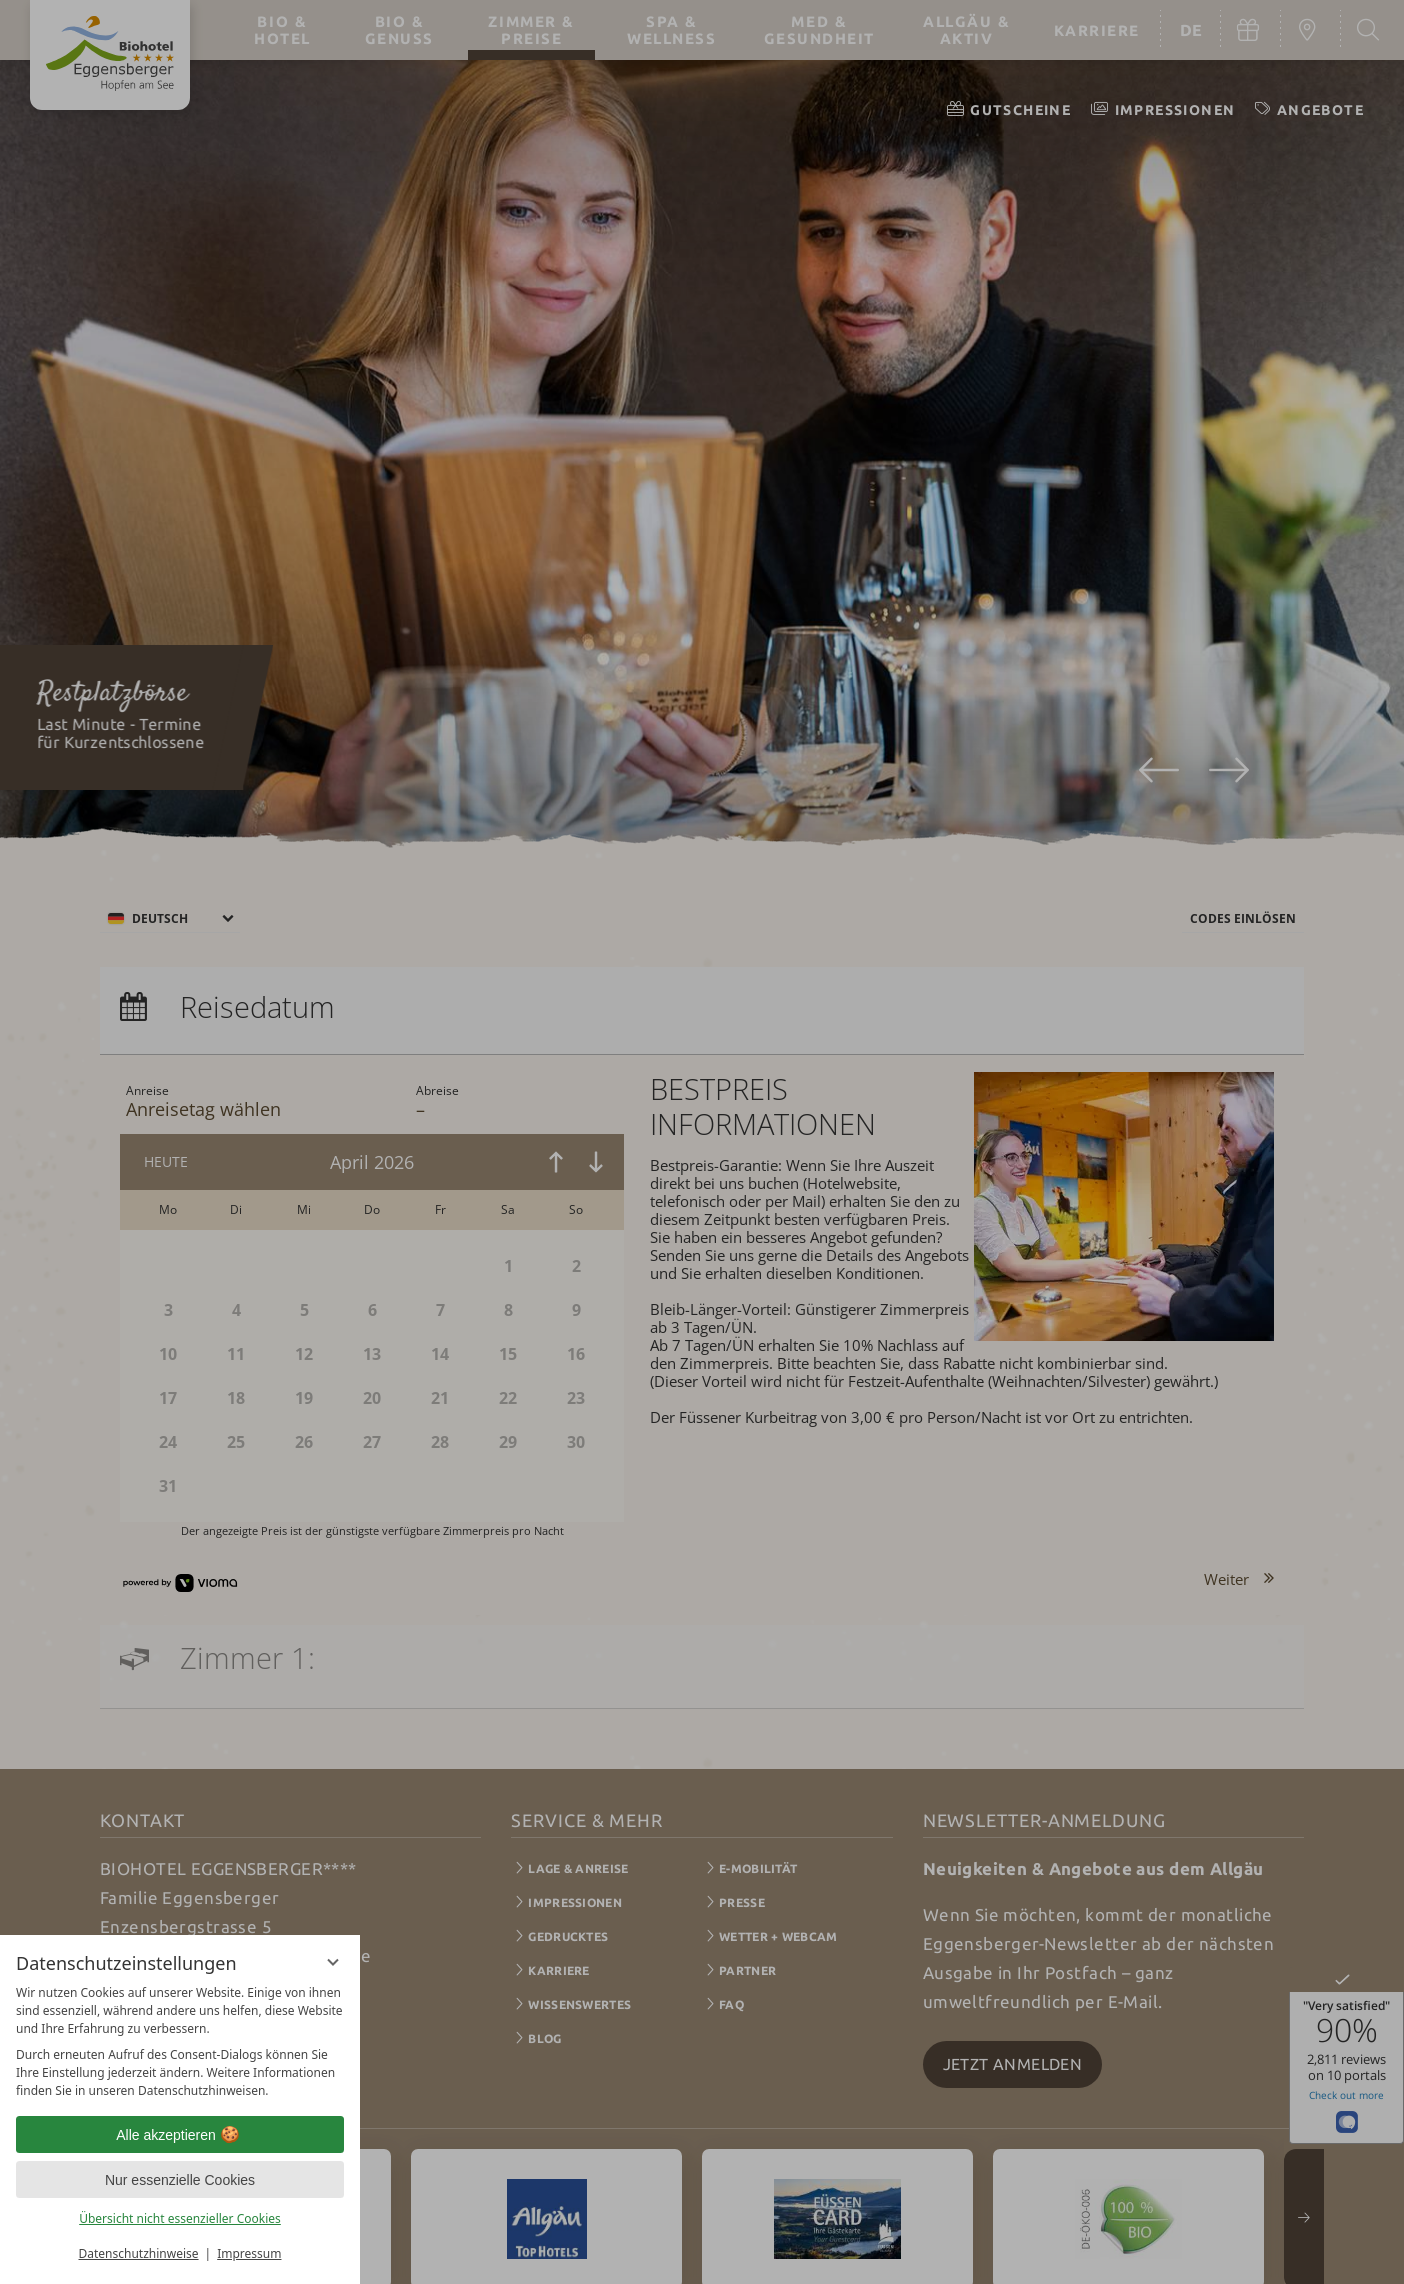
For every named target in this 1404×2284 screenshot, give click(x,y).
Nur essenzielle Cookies (180, 2180)
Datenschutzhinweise (139, 2253)
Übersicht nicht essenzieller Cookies (180, 2218)
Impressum (249, 2253)
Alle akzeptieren (180, 2135)
